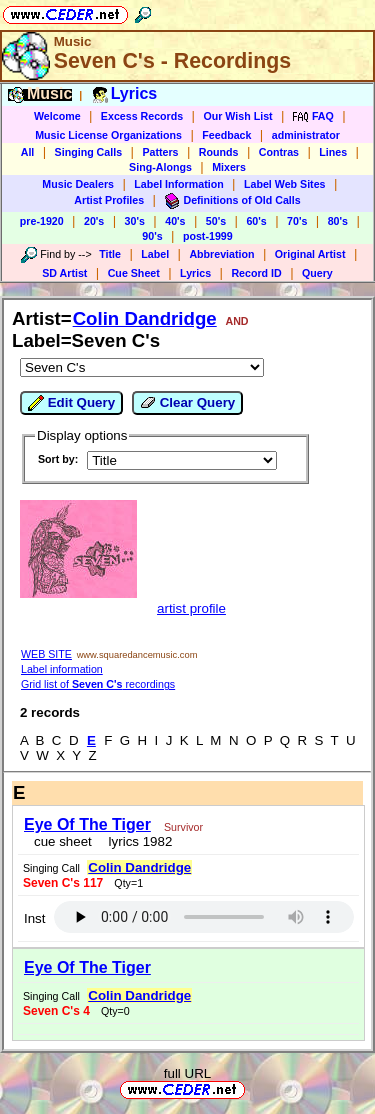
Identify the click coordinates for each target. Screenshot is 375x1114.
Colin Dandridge (145, 318)
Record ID (256, 273)
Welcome (57, 116)
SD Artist (64, 273)
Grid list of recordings (98, 684)
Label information (62, 669)
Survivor (183, 827)
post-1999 (208, 236)
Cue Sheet (134, 273)
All (28, 152)
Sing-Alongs (160, 167)
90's (152, 236)
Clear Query (187, 403)
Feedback (226, 135)
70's (297, 221)
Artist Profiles (109, 200)
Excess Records (142, 116)
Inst (34, 918)
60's (256, 221)
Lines (333, 152)
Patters (160, 152)
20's (94, 221)
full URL (187, 1073)
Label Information (178, 184)
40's (175, 221)
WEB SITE (46, 654)
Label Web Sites (285, 184)
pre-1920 (42, 221)
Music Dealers (78, 184)
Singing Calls (89, 152)
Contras (279, 152)
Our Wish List (237, 116)
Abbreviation (221, 254)
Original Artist (310, 254)
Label (155, 254)
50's (216, 221)
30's (135, 221)
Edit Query (71, 403)
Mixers (229, 167)
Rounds (219, 152)
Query (317, 273)
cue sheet (63, 841)
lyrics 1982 (136, 841)
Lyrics (195, 273)
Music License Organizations (108, 135)
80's (338, 221)
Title (110, 254)
